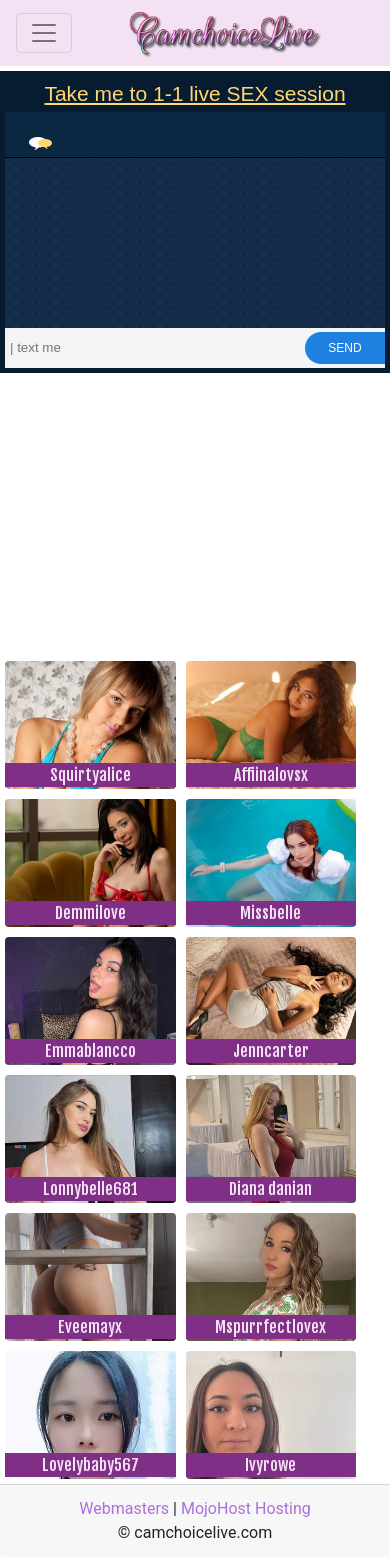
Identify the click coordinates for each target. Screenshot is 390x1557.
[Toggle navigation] (44, 33)
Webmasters (124, 1508)
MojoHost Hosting (246, 1508)
